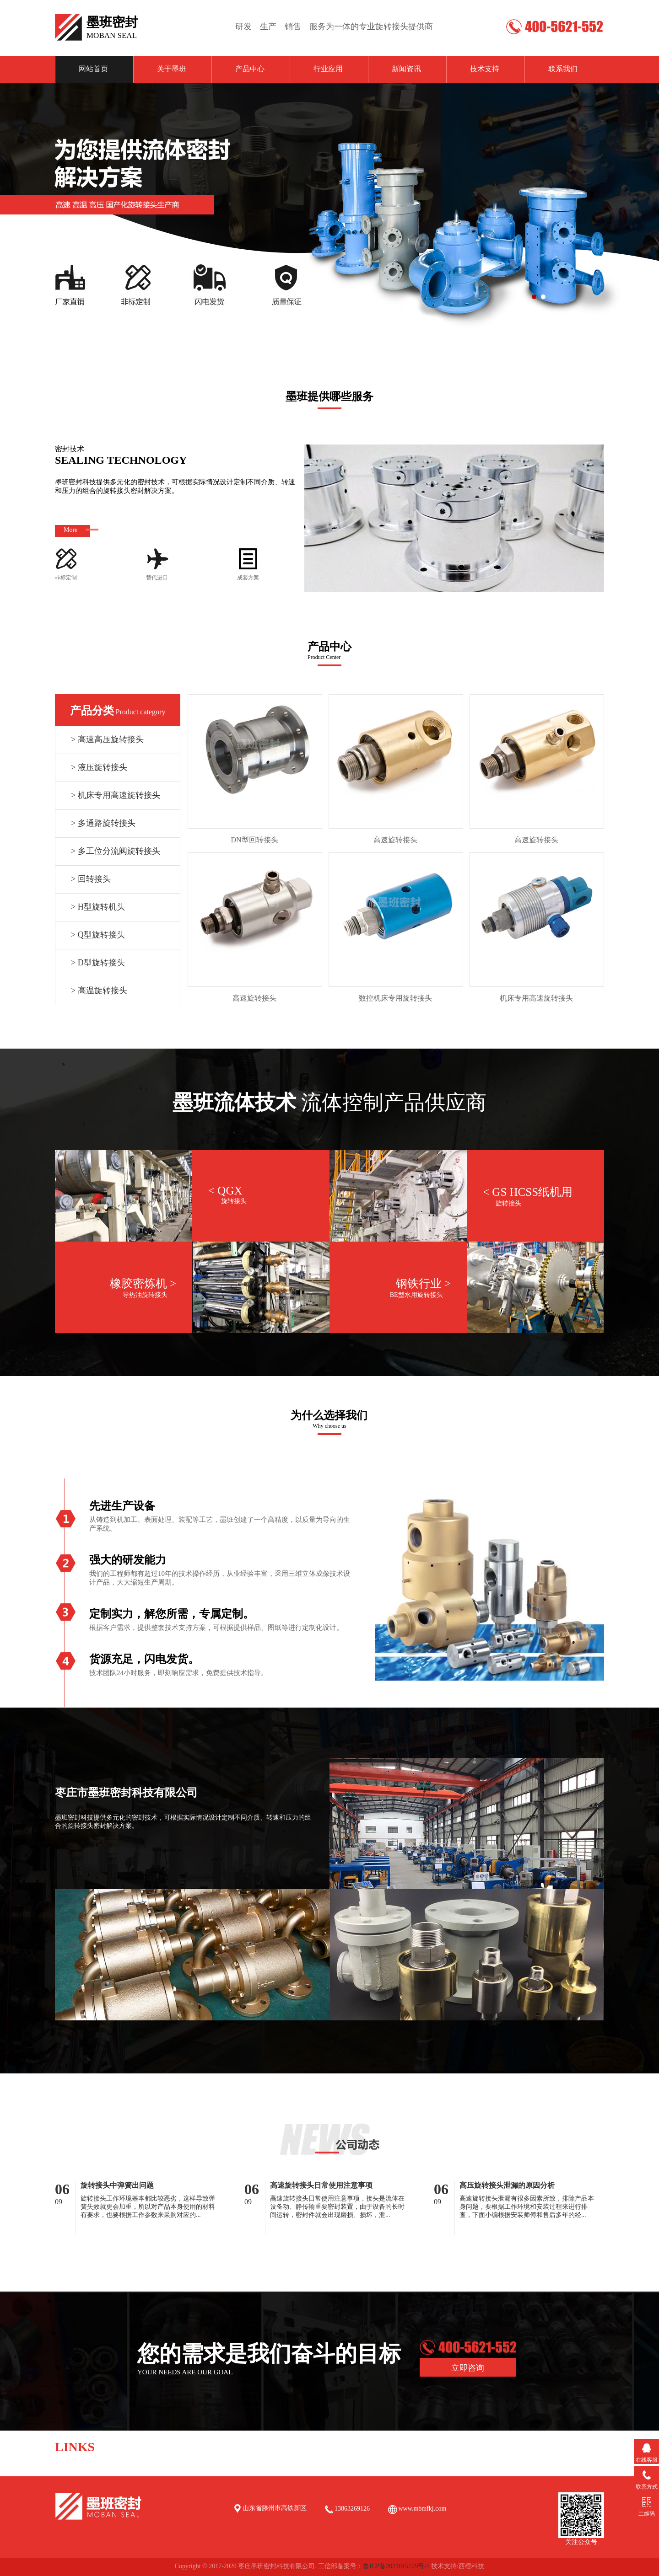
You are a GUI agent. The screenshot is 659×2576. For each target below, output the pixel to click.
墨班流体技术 (234, 1102)
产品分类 (92, 711)
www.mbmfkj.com (421, 2508)
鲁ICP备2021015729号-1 (396, 2566)
